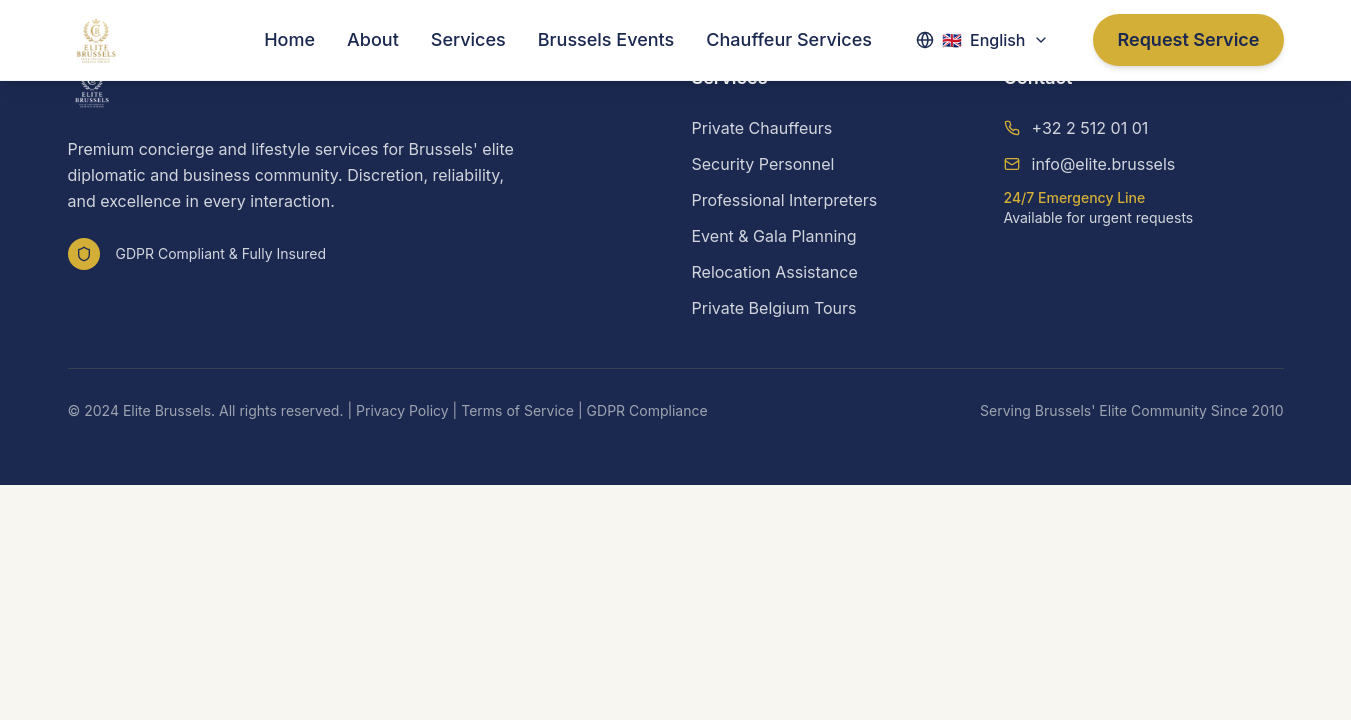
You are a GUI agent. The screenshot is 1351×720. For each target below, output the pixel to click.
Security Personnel (763, 164)
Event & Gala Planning (774, 236)
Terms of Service (517, 410)
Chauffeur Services (789, 39)
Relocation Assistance (775, 272)
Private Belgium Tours (774, 308)
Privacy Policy (402, 410)
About (373, 39)
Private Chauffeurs (762, 128)
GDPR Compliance (647, 410)
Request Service (1188, 39)
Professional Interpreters (785, 200)
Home (289, 39)
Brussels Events (606, 39)
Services (468, 39)
